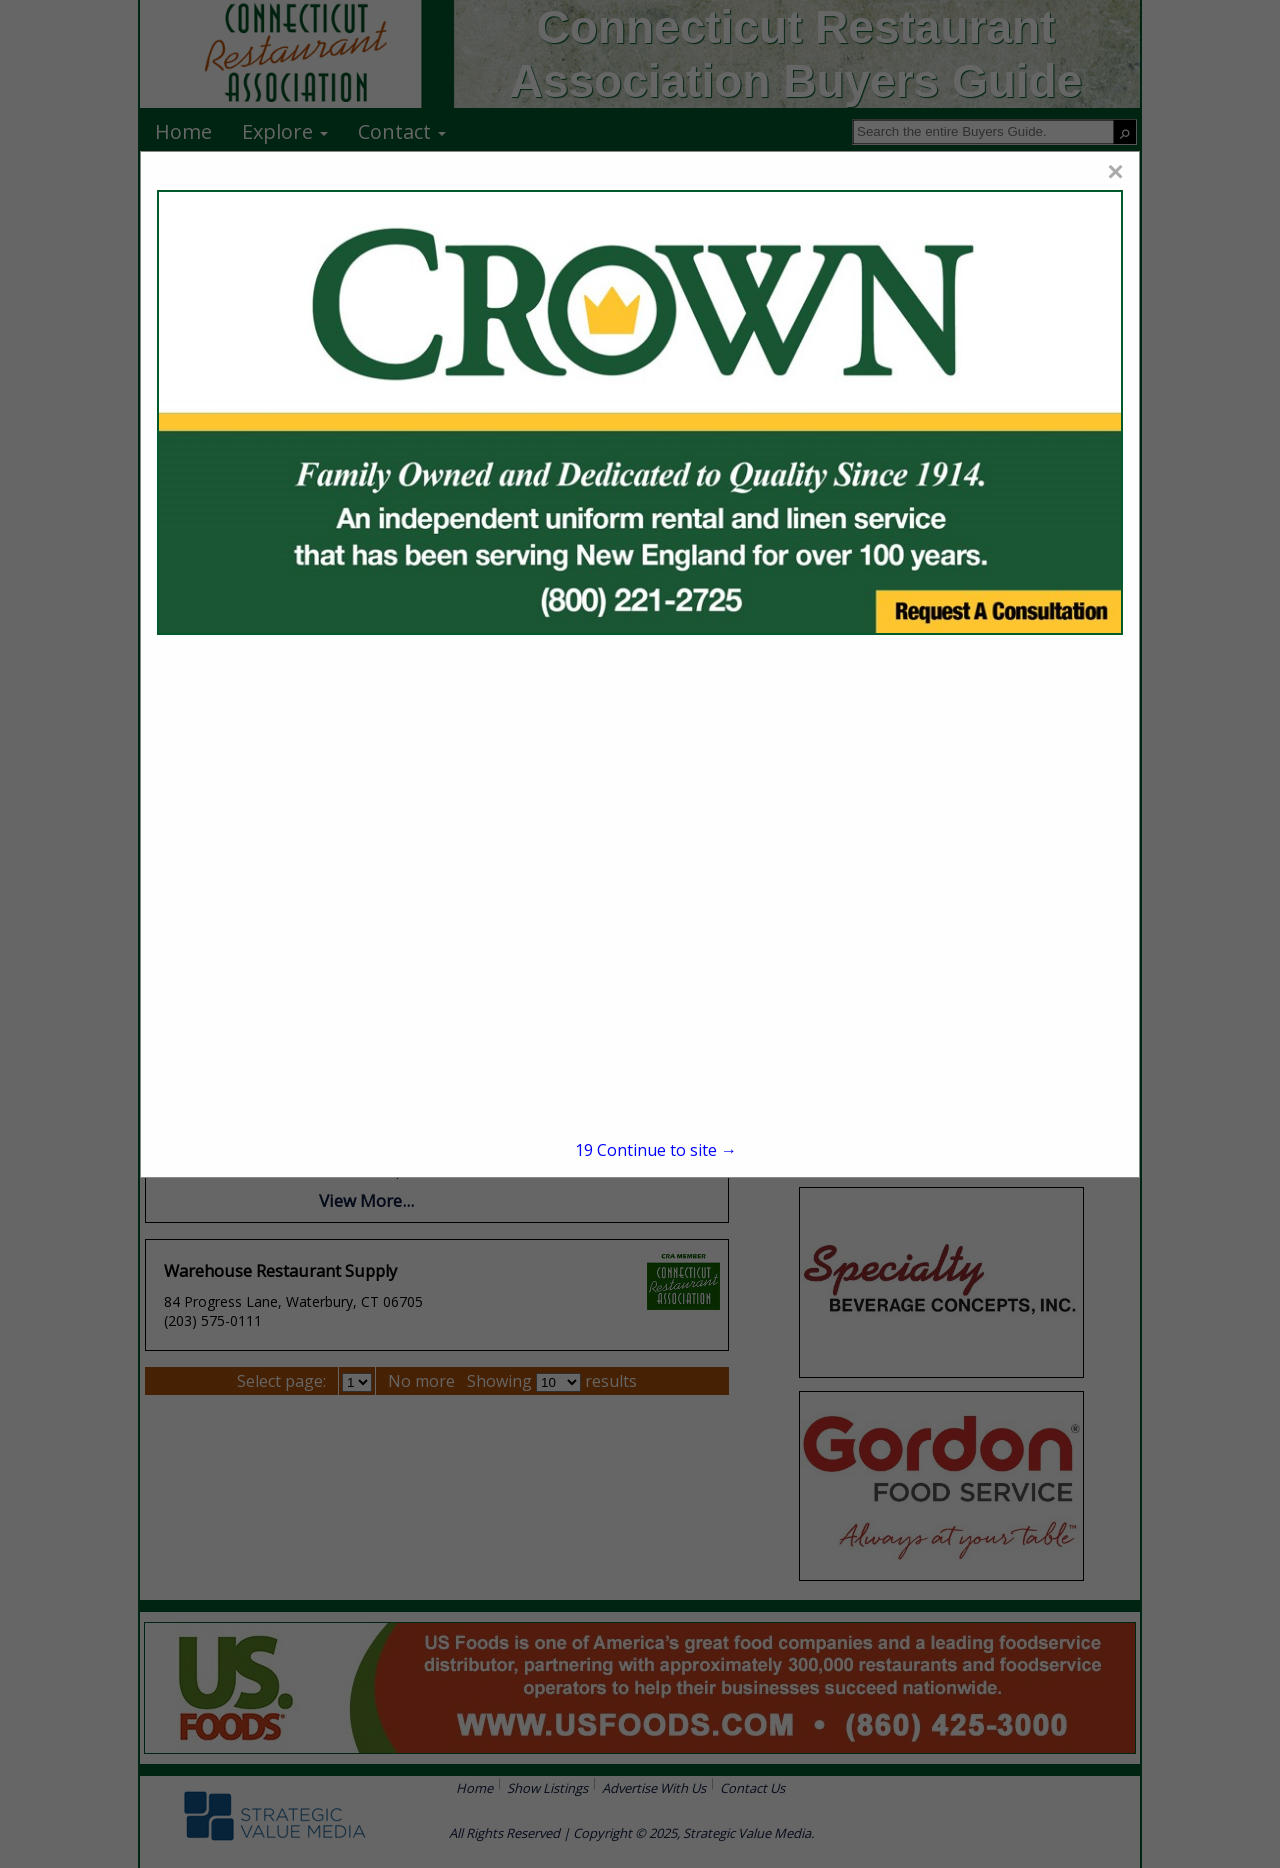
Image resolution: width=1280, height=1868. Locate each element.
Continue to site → (656, 1150)
